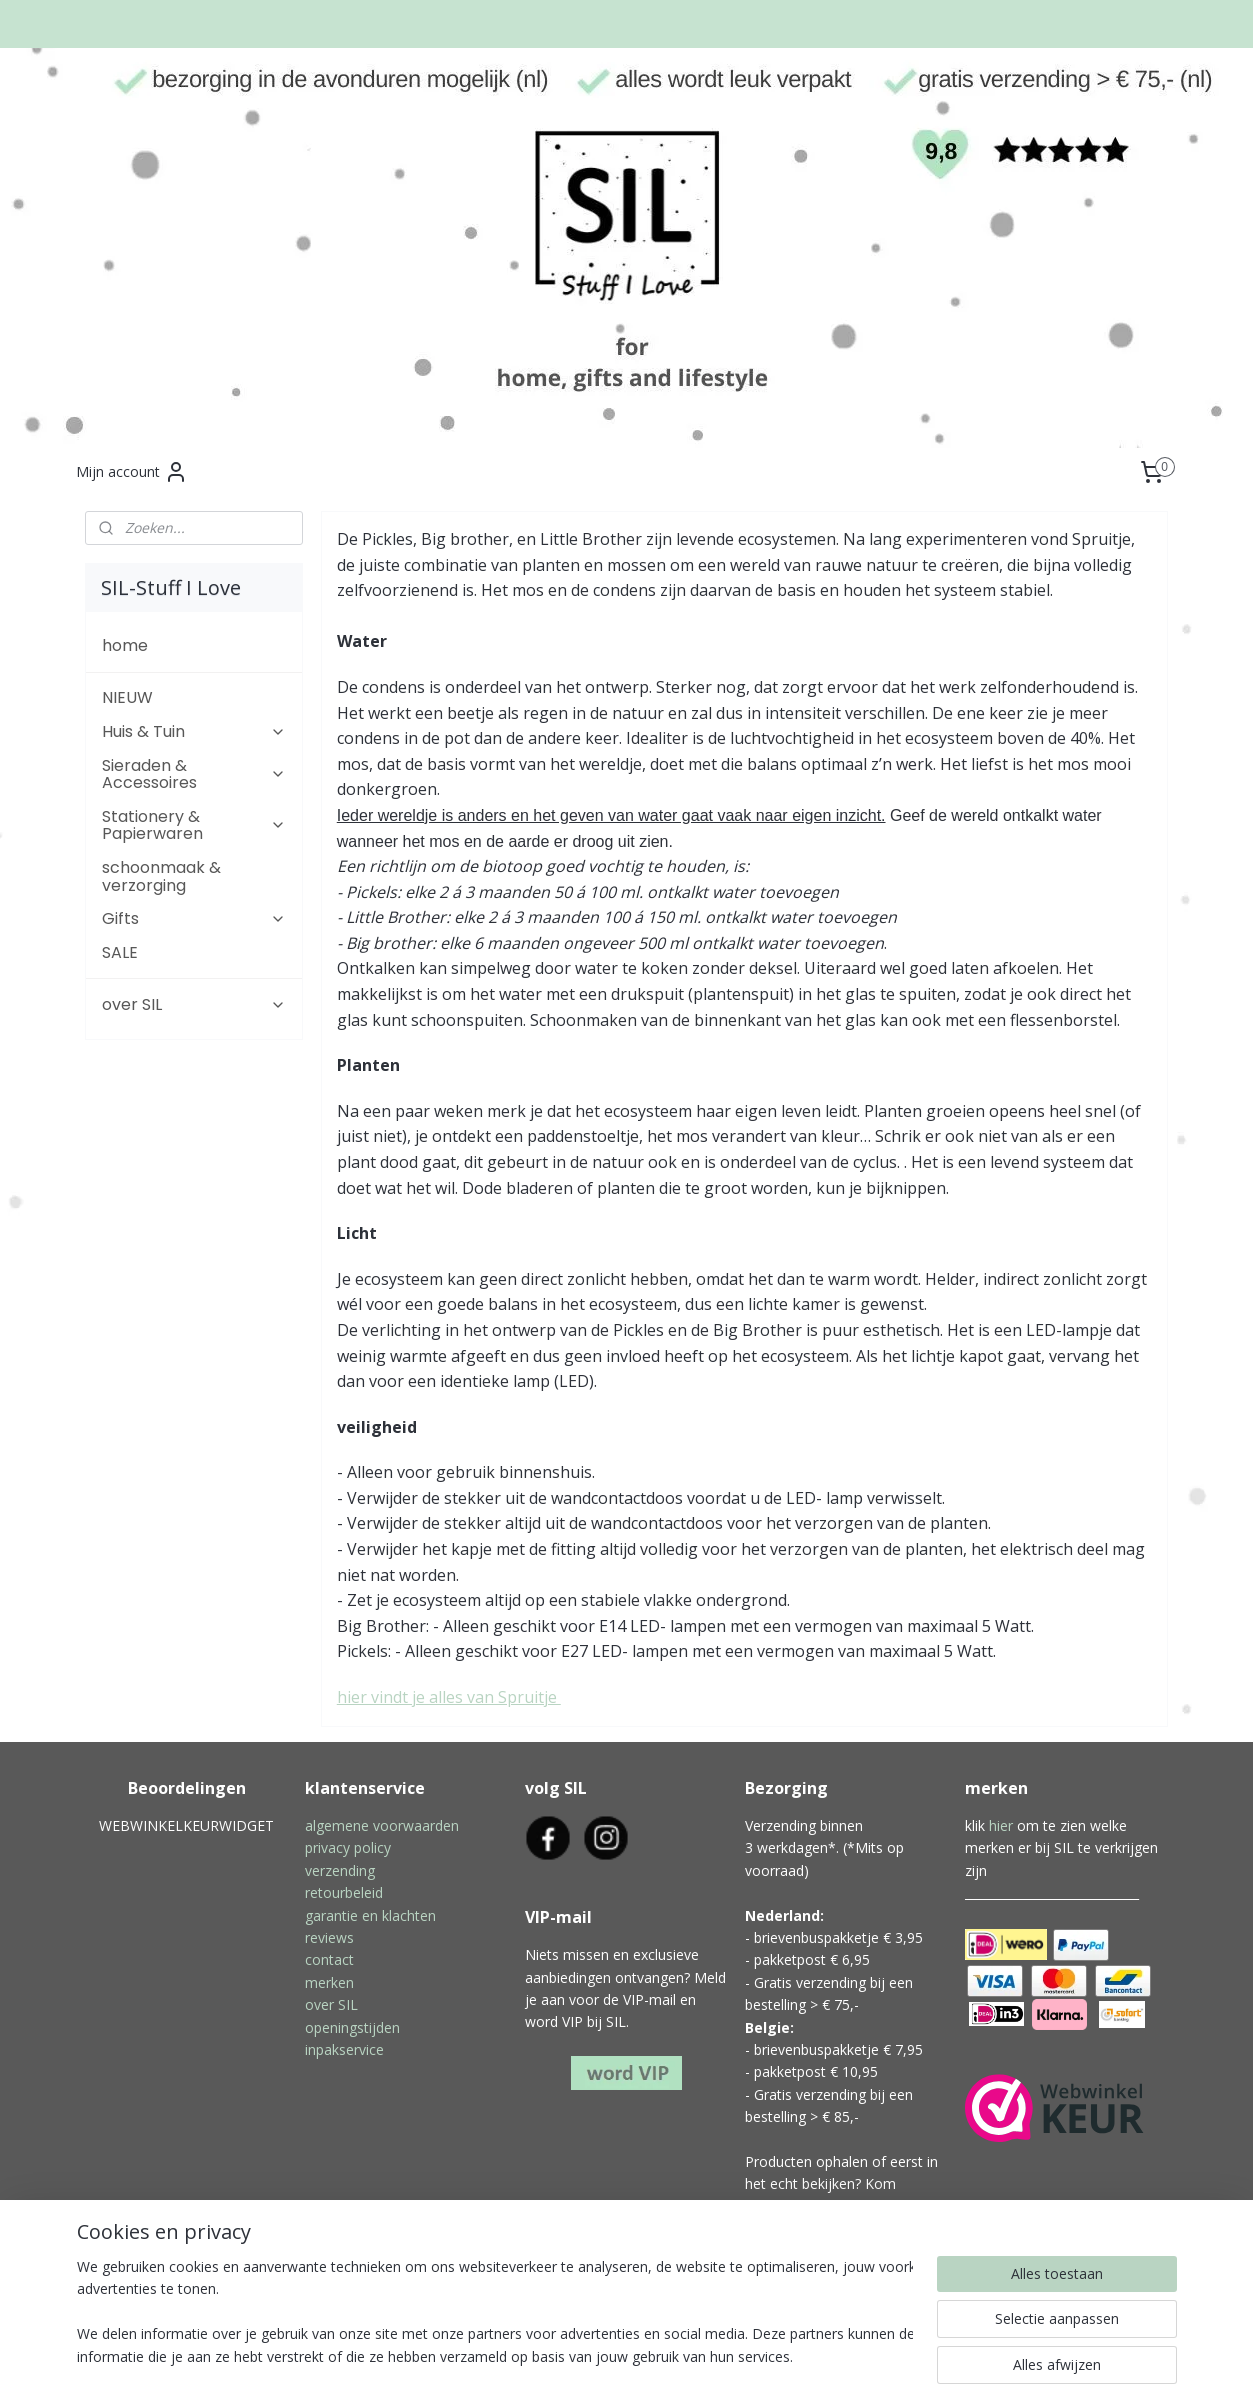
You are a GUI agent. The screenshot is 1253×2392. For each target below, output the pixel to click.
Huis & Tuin (194, 731)
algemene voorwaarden (382, 1825)
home (125, 645)
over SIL (194, 1004)
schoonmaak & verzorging (161, 876)
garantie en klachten (370, 1915)
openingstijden (352, 2027)
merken (329, 1982)
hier (1001, 1825)
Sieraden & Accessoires (194, 774)
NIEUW (127, 697)
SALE (120, 952)
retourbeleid (344, 1892)
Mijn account (132, 472)
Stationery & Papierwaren (194, 825)
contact (329, 1959)
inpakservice (344, 2049)
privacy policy (348, 1847)
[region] (495, 2313)
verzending (340, 1870)
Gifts (194, 918)
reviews (329, 1937)
